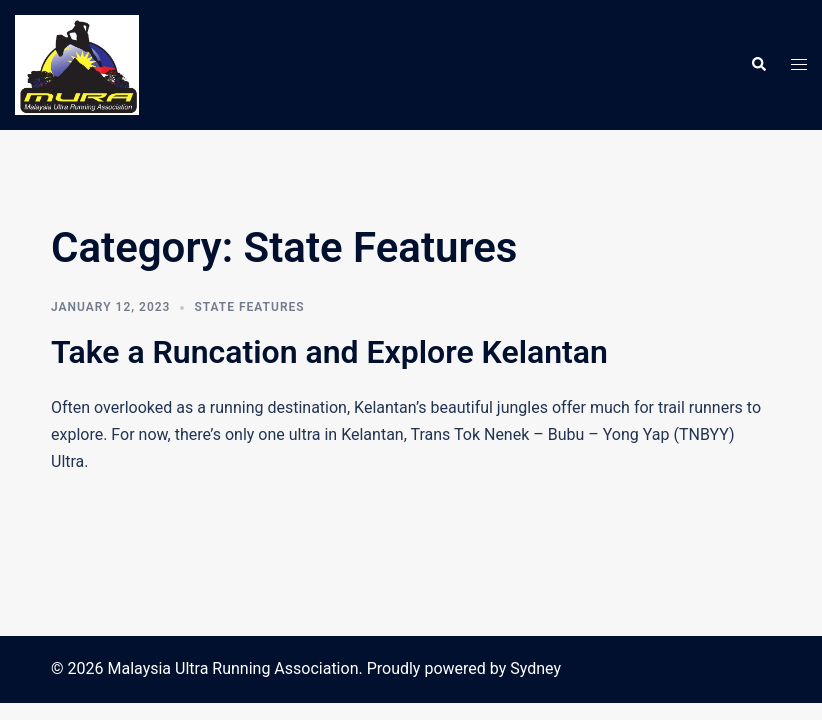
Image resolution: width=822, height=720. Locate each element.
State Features (249, 307)
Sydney (535, 668)
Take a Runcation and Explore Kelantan (329, 352)
